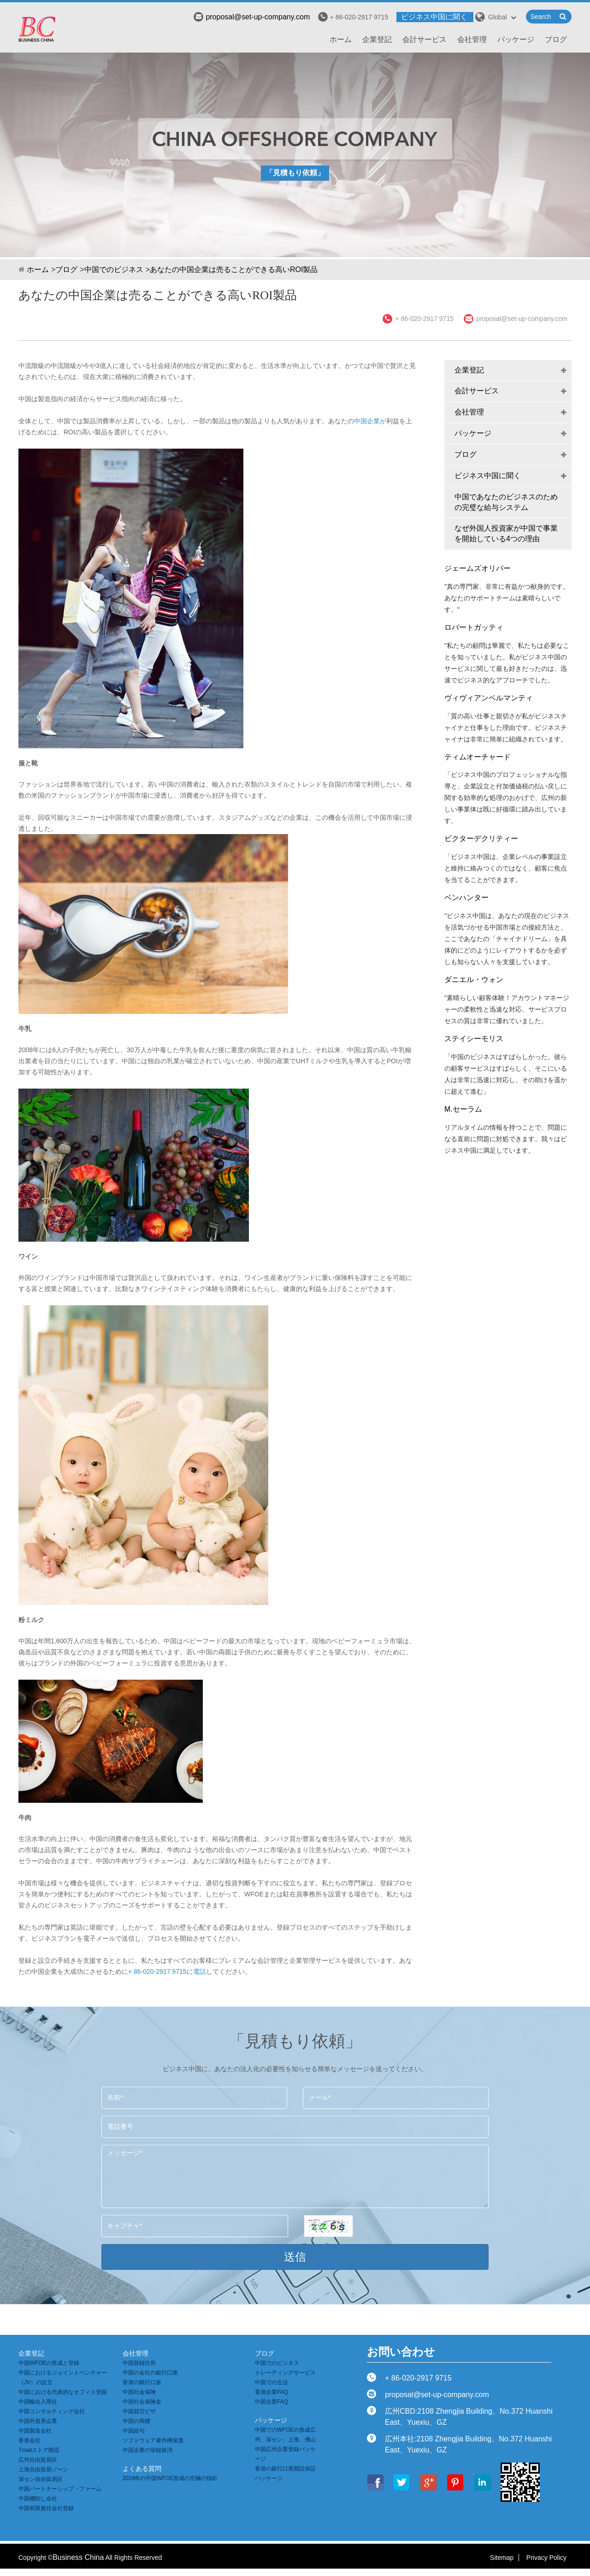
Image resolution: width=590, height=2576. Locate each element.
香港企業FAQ (271, 2392)
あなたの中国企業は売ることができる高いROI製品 (234, 269)
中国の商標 (136, 2421)
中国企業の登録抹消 (147, 2450)
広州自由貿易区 (37, 2460)
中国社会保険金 (142, 2401)
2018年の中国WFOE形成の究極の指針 (170, 2478)
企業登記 (377, 39)
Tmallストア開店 (38, 2450)
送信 (295, 2256)
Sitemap (501, 2557)
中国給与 (134, 2431)
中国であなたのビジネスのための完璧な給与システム (506, 502)
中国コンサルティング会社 (51, 2411)
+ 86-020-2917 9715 (157, 1971)
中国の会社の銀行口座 (150, 2372)
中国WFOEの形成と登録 (48, 2363)
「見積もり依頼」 (295, 173)
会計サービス (424, 39)
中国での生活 (271, 2382)
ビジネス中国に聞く (434, 17)
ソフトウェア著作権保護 (153, 2440)
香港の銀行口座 (142, 2382)
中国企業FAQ (271, 2401)
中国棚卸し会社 (37, 2498)
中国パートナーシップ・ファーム (59, 2489)
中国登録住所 (139, 2363)
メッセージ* (295, 2176)
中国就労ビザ (139, 2411)
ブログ (556, 39)
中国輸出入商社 (37, 2401)
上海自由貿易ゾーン (43, 2469)
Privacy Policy (546, 2557)
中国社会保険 (139, 2392)
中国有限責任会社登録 (46, 2508)
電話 (199, 1971)
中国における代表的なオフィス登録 (62, 2392)
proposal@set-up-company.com (252, 17)
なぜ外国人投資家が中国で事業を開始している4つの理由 (506, 533)
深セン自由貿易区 (40, 2479)
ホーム (341, 39)
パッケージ (515, 39)
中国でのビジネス (113, 269)
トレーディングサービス (285, 2372)
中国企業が (370, 421)
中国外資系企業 (37, 2421)
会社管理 (472, 39)
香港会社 (29, 2440)
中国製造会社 (35, 2431)
